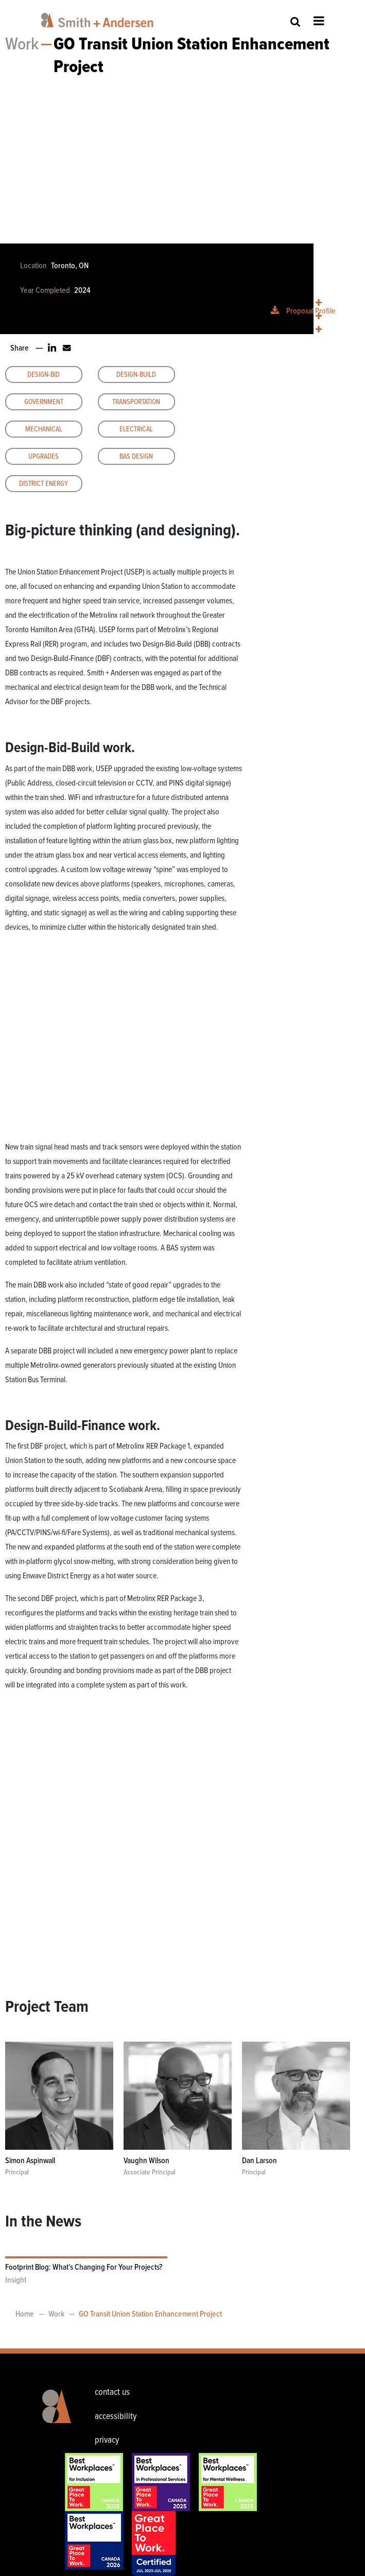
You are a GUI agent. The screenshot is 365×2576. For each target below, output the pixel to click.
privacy (107, 2440)
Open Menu (319, 20)
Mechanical (43, 429)
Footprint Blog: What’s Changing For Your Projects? (83, 2267)
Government (43, 402)
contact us (112, 2392)
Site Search (295, 21)
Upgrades (43, 456)
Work (22, 44)
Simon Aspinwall (30, 2160)
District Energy (43, 484)
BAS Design (136, 456)
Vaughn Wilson (146, 2160)
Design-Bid (43, 374)
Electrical (136, 429)
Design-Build (136, 374)
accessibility (115, 2416)
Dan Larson (259, 2160)
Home (24, 2314)
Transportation (136, 402)
